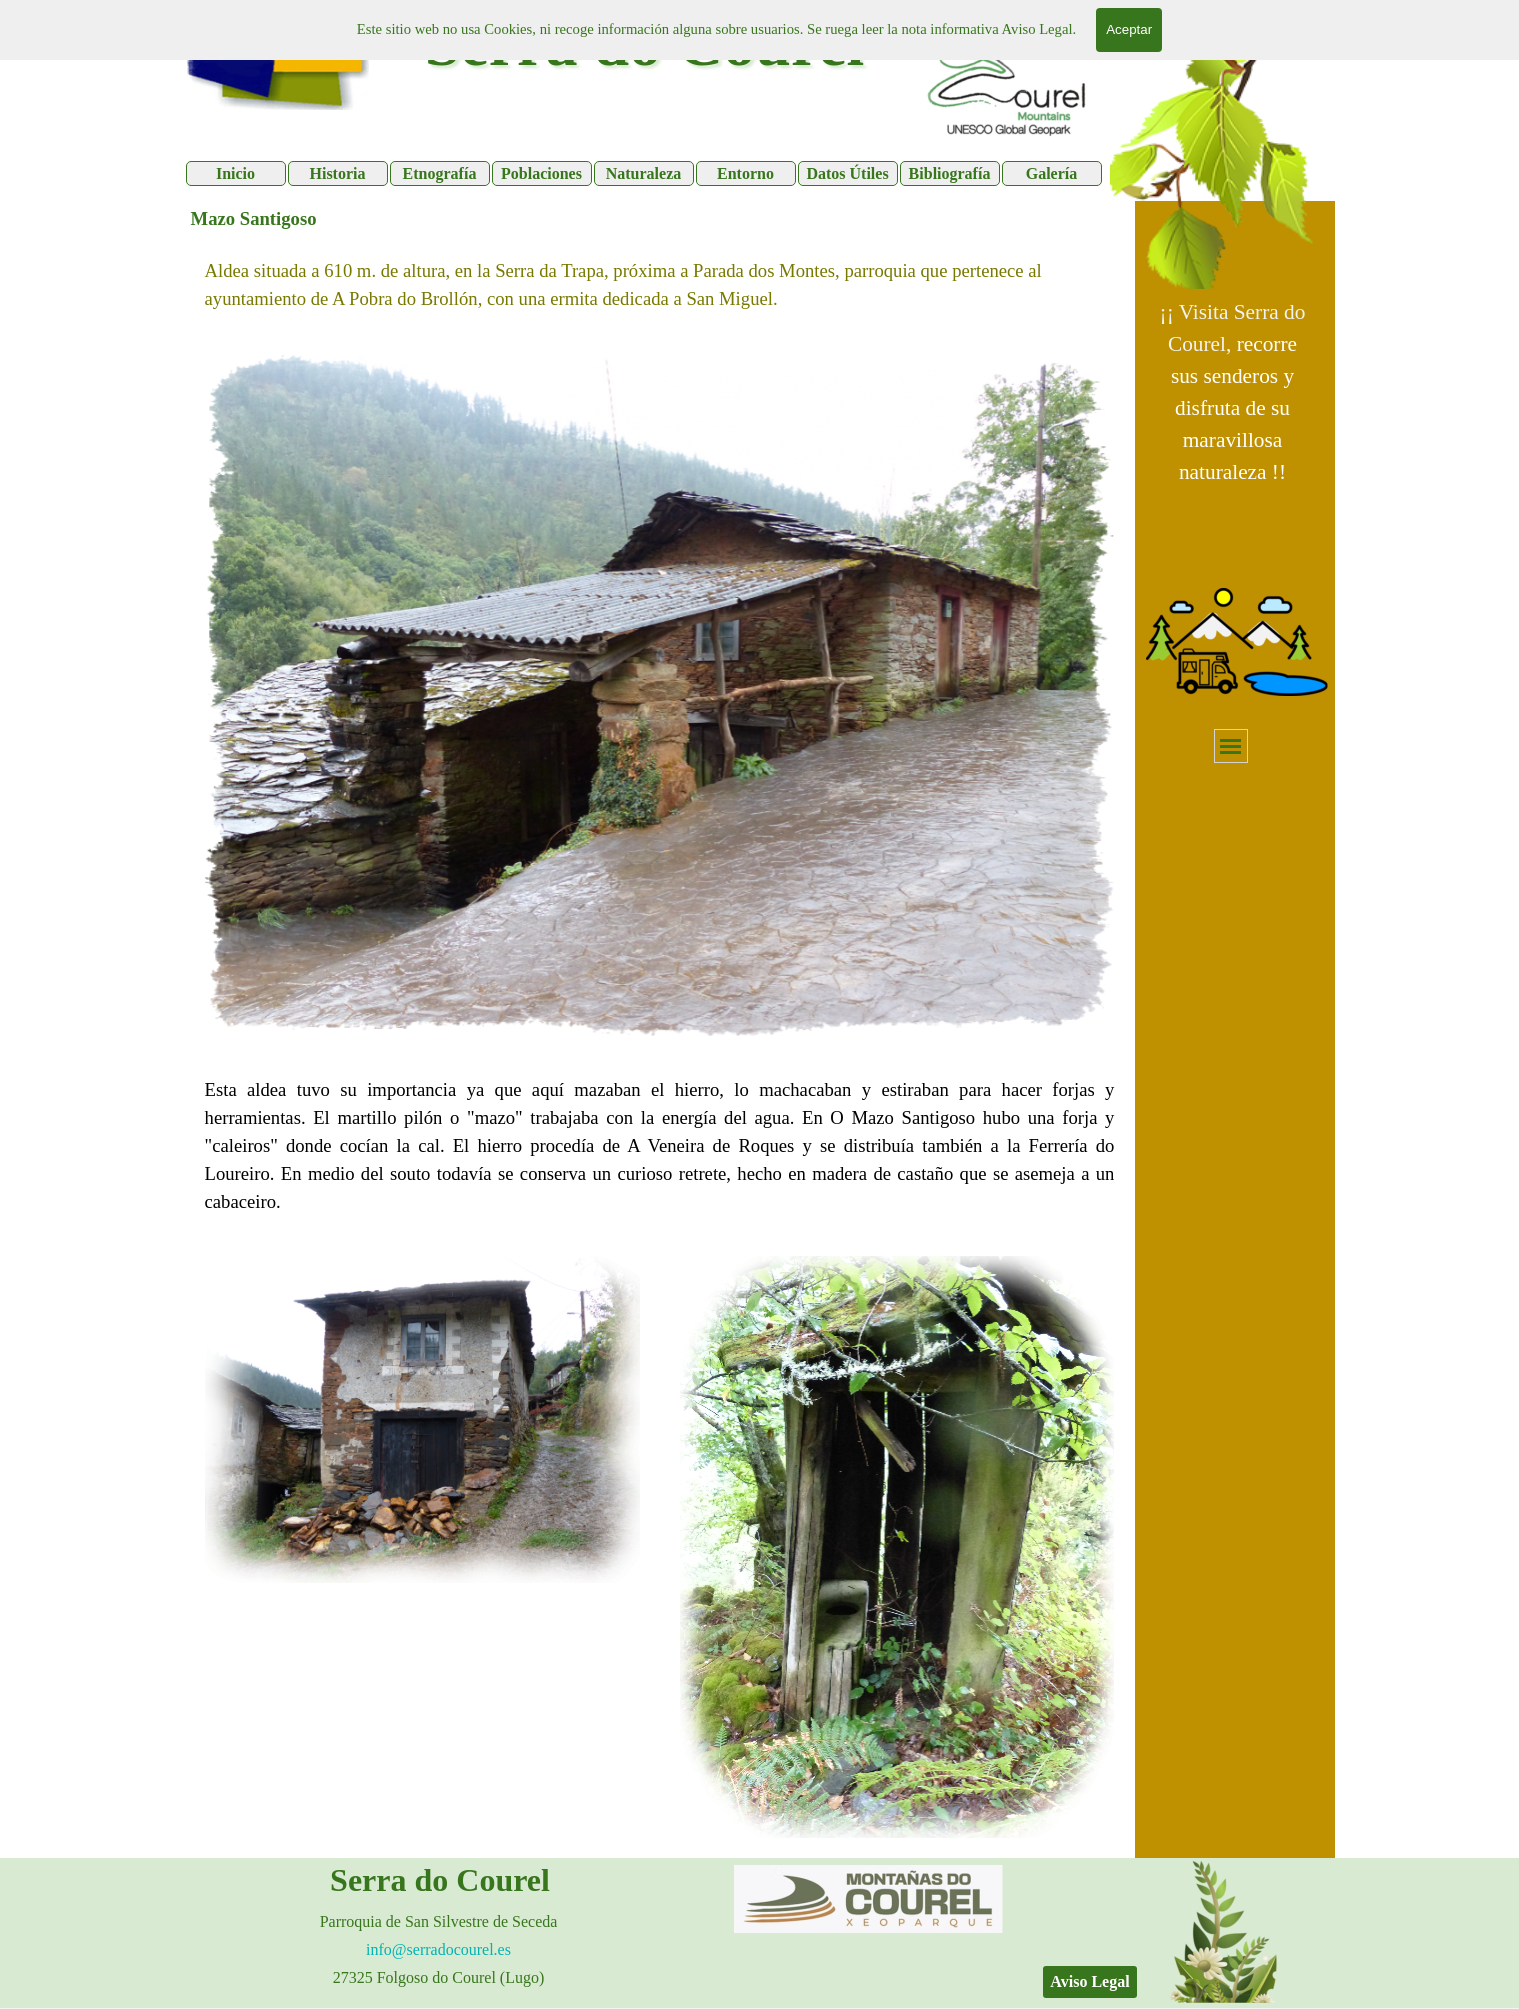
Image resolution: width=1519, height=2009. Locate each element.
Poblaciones (541, 173)
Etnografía (440, 173)
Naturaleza (644, 173)
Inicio (235, 173)
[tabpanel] (1233, 392)
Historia (338, 173)
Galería (1052, 173)
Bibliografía (950, 173)
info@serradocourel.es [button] (438, 1949)
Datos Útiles (847, 173)
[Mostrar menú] (1231, 746)
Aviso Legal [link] (1089, 1981)
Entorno (745, 173)
